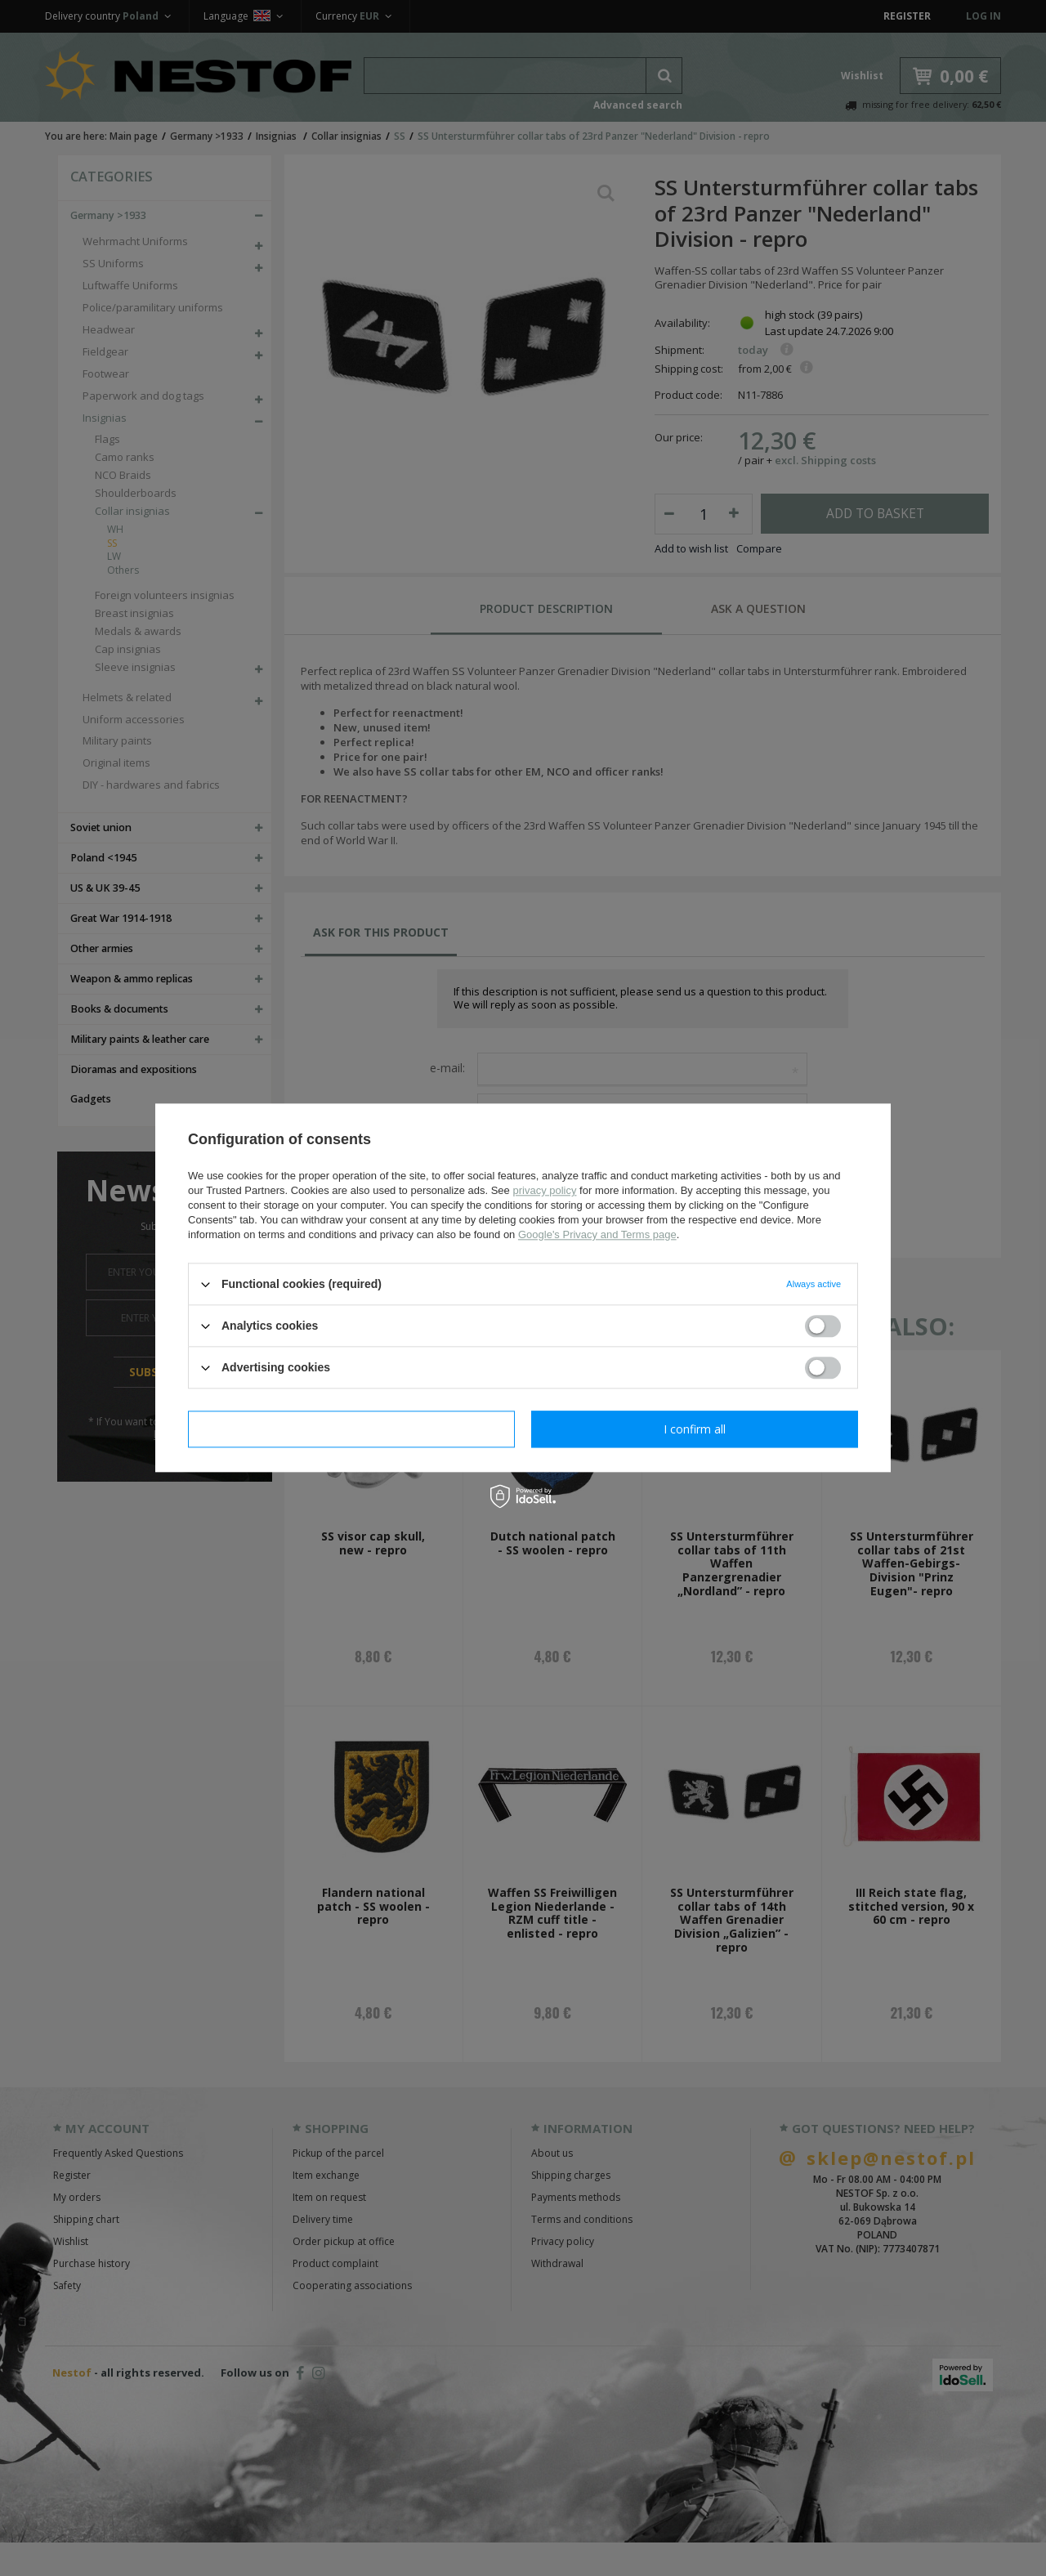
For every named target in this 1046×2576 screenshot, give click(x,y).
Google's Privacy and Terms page (597, 1234)
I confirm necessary (352, 1429)
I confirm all (695, 1429)
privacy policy (544, 1190)
